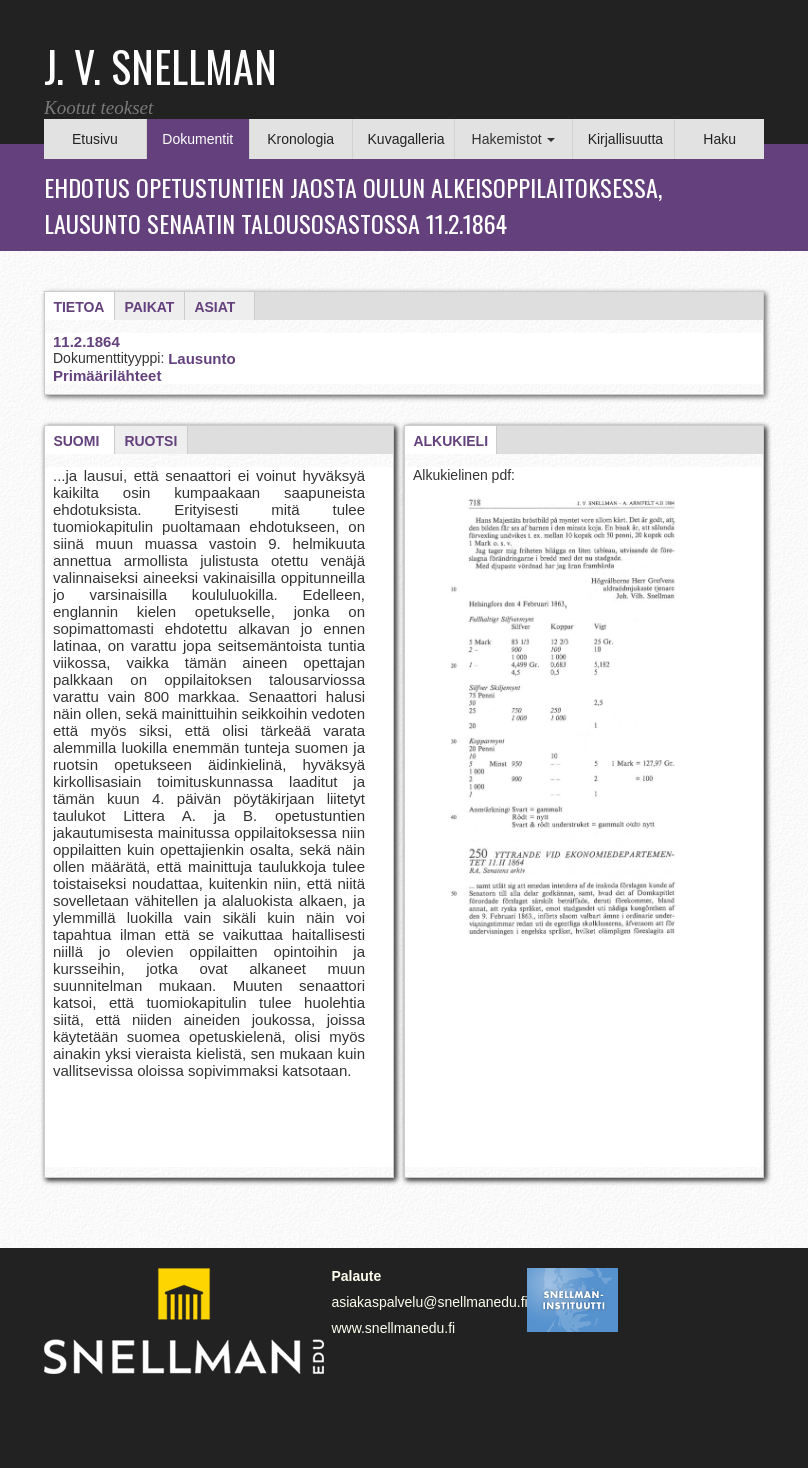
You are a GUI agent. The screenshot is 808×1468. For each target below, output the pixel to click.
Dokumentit (197, 139)
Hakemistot (514, 139)
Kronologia (300, 139)
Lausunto (202, 358)
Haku (719, 139)
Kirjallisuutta (625, 139)
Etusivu (95, 139)
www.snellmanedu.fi (393, 1328)
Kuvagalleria (406, 139)
